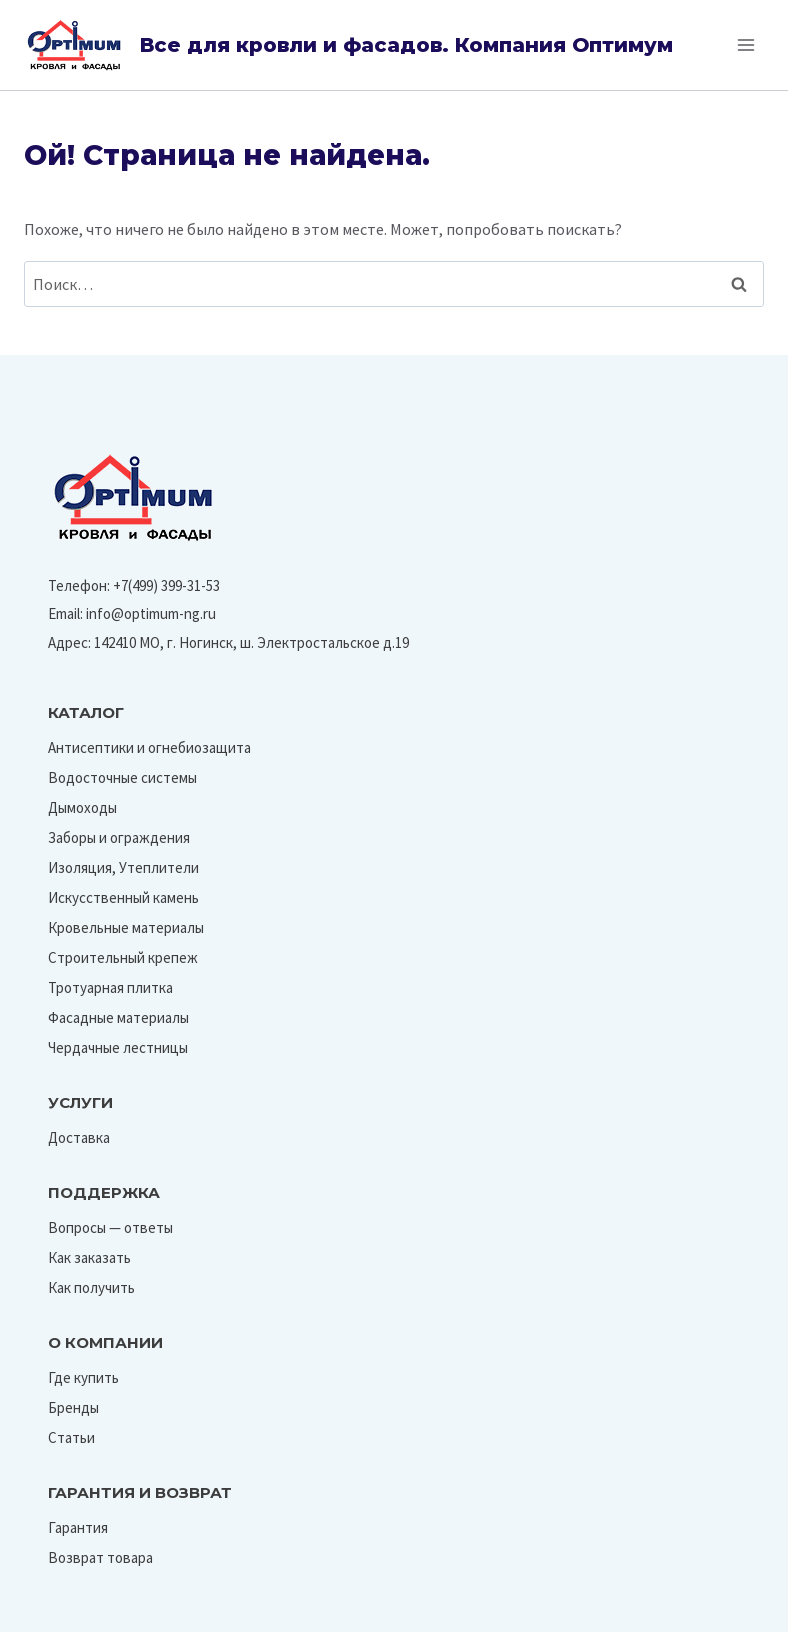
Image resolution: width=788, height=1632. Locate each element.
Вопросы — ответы (110, 1227)
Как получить (91, 1287)
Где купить (83, 1377)
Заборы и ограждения (119, 837)
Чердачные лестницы (118, 1047)
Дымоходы (82, 807)
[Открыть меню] (745, 44)
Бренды (73, 1407)
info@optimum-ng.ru (151, 613)
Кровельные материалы (126, 927)
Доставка (79, 1137)
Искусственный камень (123, 897)
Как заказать (89, 1257)
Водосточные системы (122, 777)
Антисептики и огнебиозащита (149, 747)
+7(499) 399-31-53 (166, 585)
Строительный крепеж (123, 957)
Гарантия (78, 1527)
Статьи (71, 1437)
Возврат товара (100, 1557)
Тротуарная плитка (110, 987)
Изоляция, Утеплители (123, 867)
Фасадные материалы (118, 1017)
